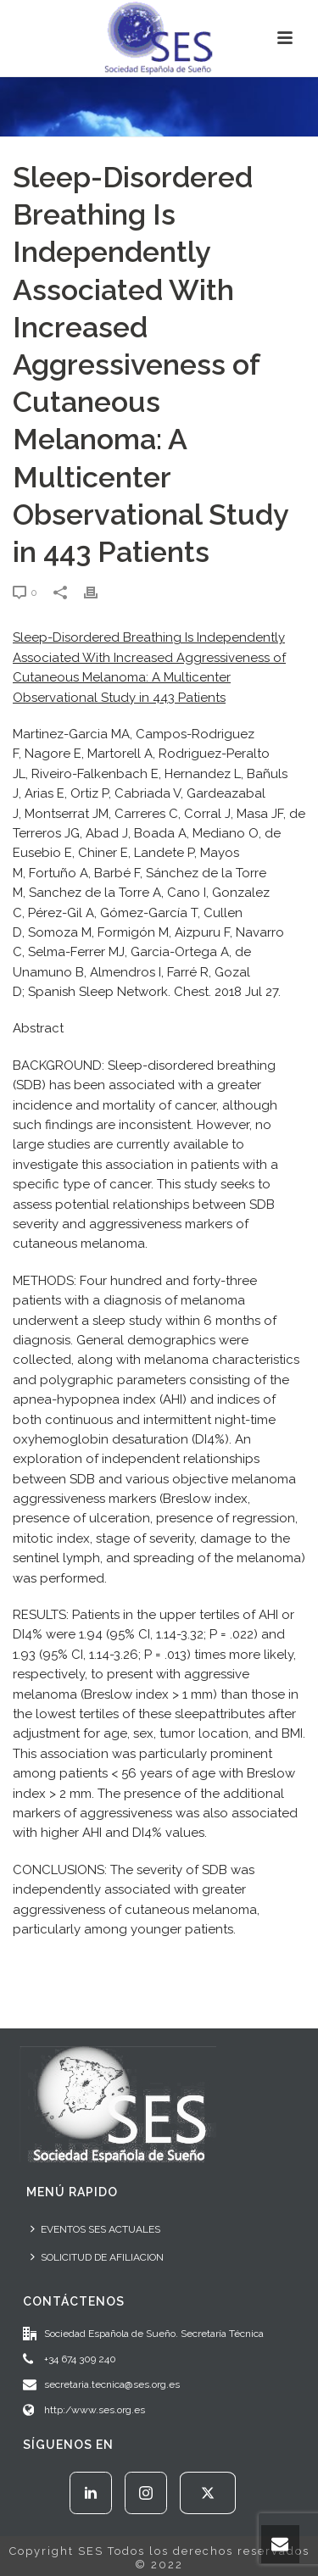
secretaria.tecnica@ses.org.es (112, 2384)
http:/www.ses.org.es (94, 2410)
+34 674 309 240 (80, 2359)
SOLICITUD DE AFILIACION (97, 2257)
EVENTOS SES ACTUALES (95, 2229)
